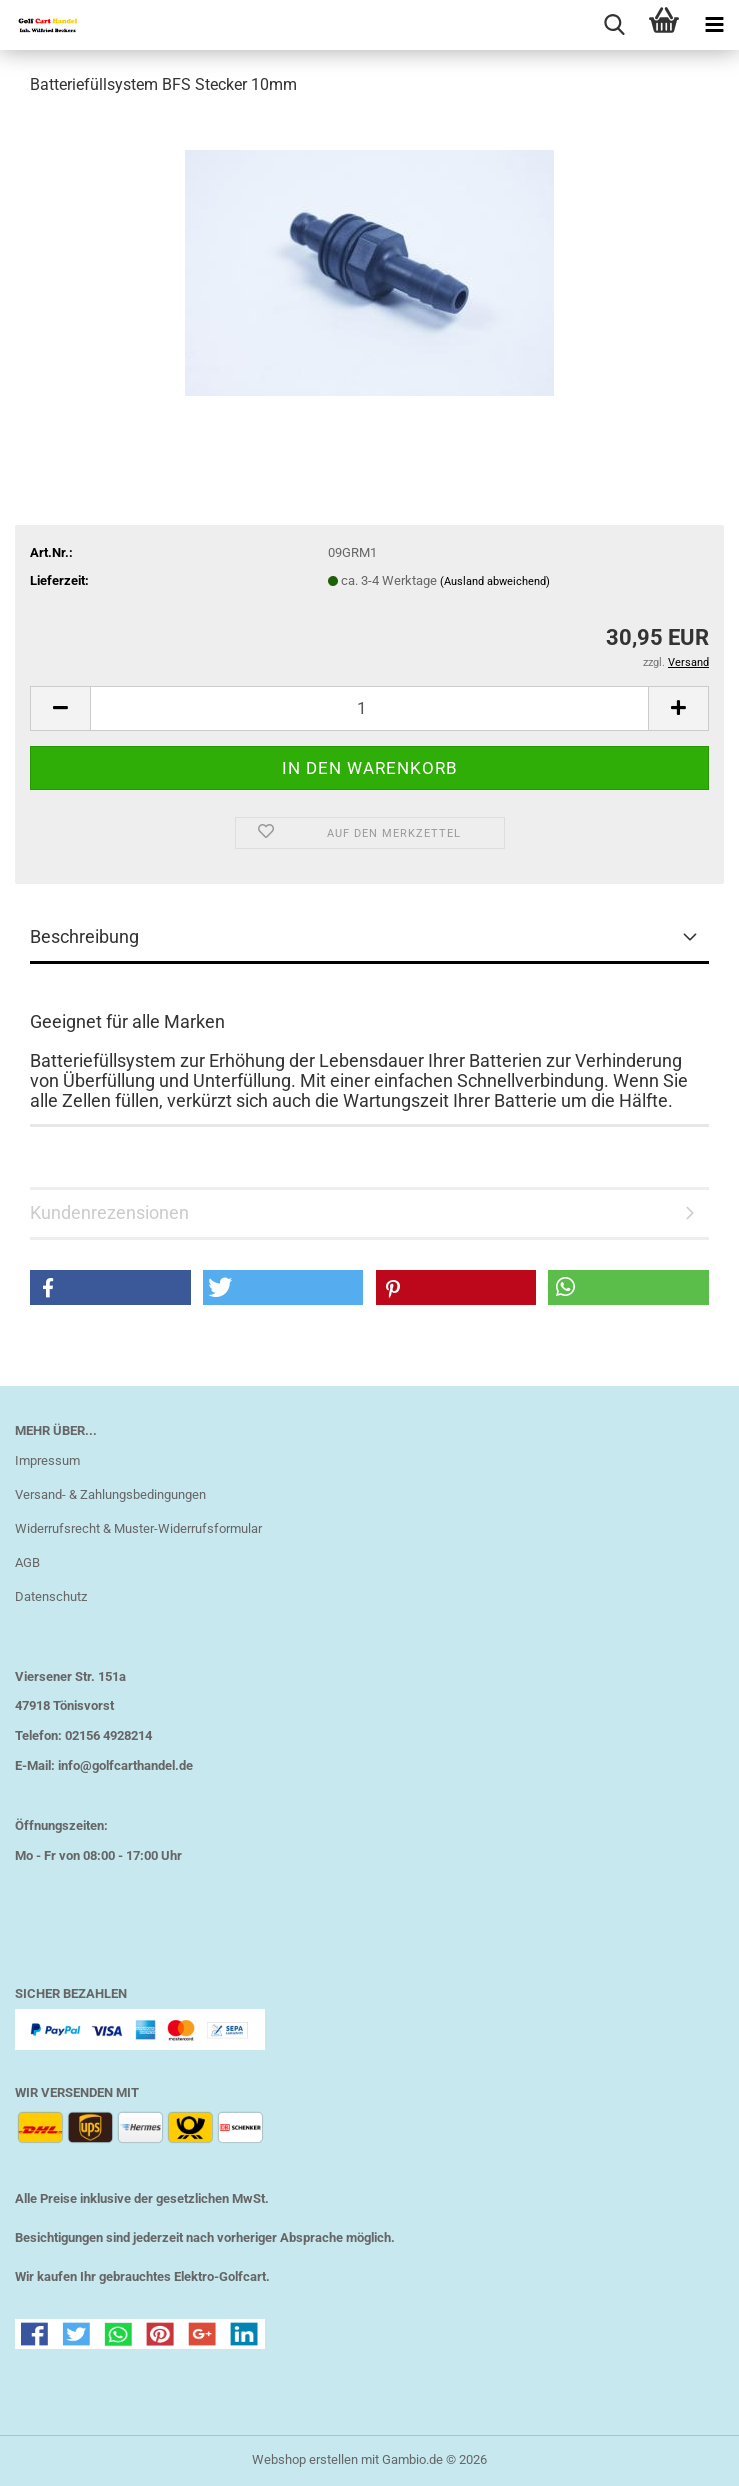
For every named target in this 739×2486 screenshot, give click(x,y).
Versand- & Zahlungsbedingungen (110, 1494)
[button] (60, 708)
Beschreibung (84, 936)
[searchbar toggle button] (614, 25)
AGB (27, 1562)
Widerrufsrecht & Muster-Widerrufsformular (138, 1528)
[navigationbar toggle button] (714, 25)
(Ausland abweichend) (495, 581)
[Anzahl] (369, 708)
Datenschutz (51, 1596)
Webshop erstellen (305, 2459)
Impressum (47, 1460)
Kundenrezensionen (109, 1212)
